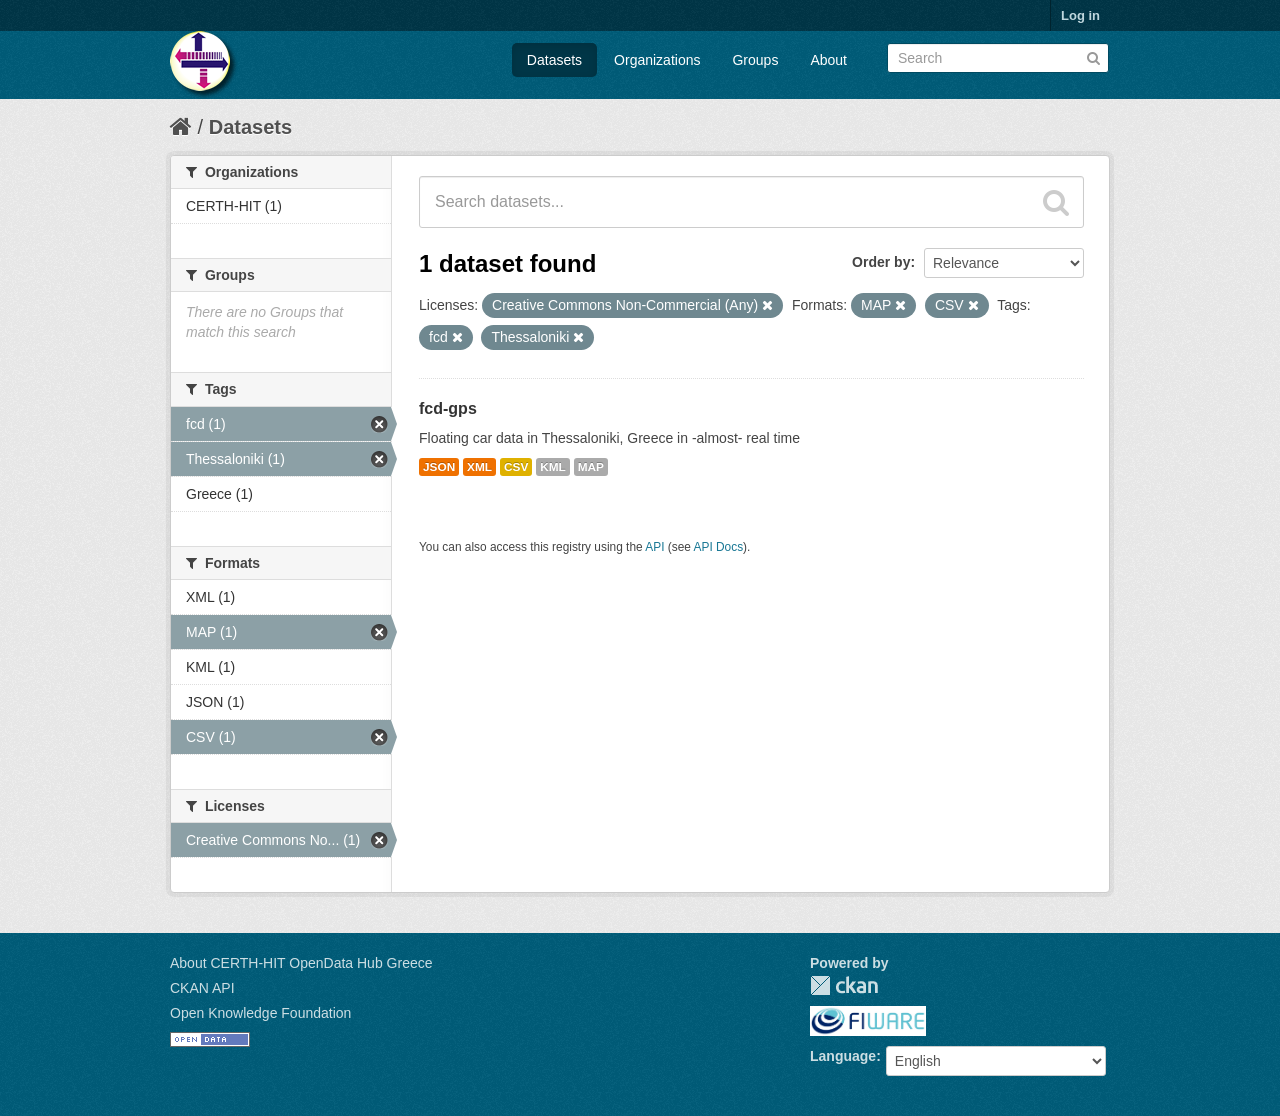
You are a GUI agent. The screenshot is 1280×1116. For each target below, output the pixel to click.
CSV (516, 467)
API (654, 547)
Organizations (657, 60)
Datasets (554, 60)
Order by (881, 262)
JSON (439, 467)
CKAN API (202, 988)
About (828, 60)
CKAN (844, 985)
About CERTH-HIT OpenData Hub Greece (301, 963)
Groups (755, 60)
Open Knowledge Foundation (260, 1013)
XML (479, 467)
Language (843, 1056)
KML (553, 467)
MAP (591, 467)
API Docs (719, 547)
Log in (1080, 15)
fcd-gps (448, 408)
